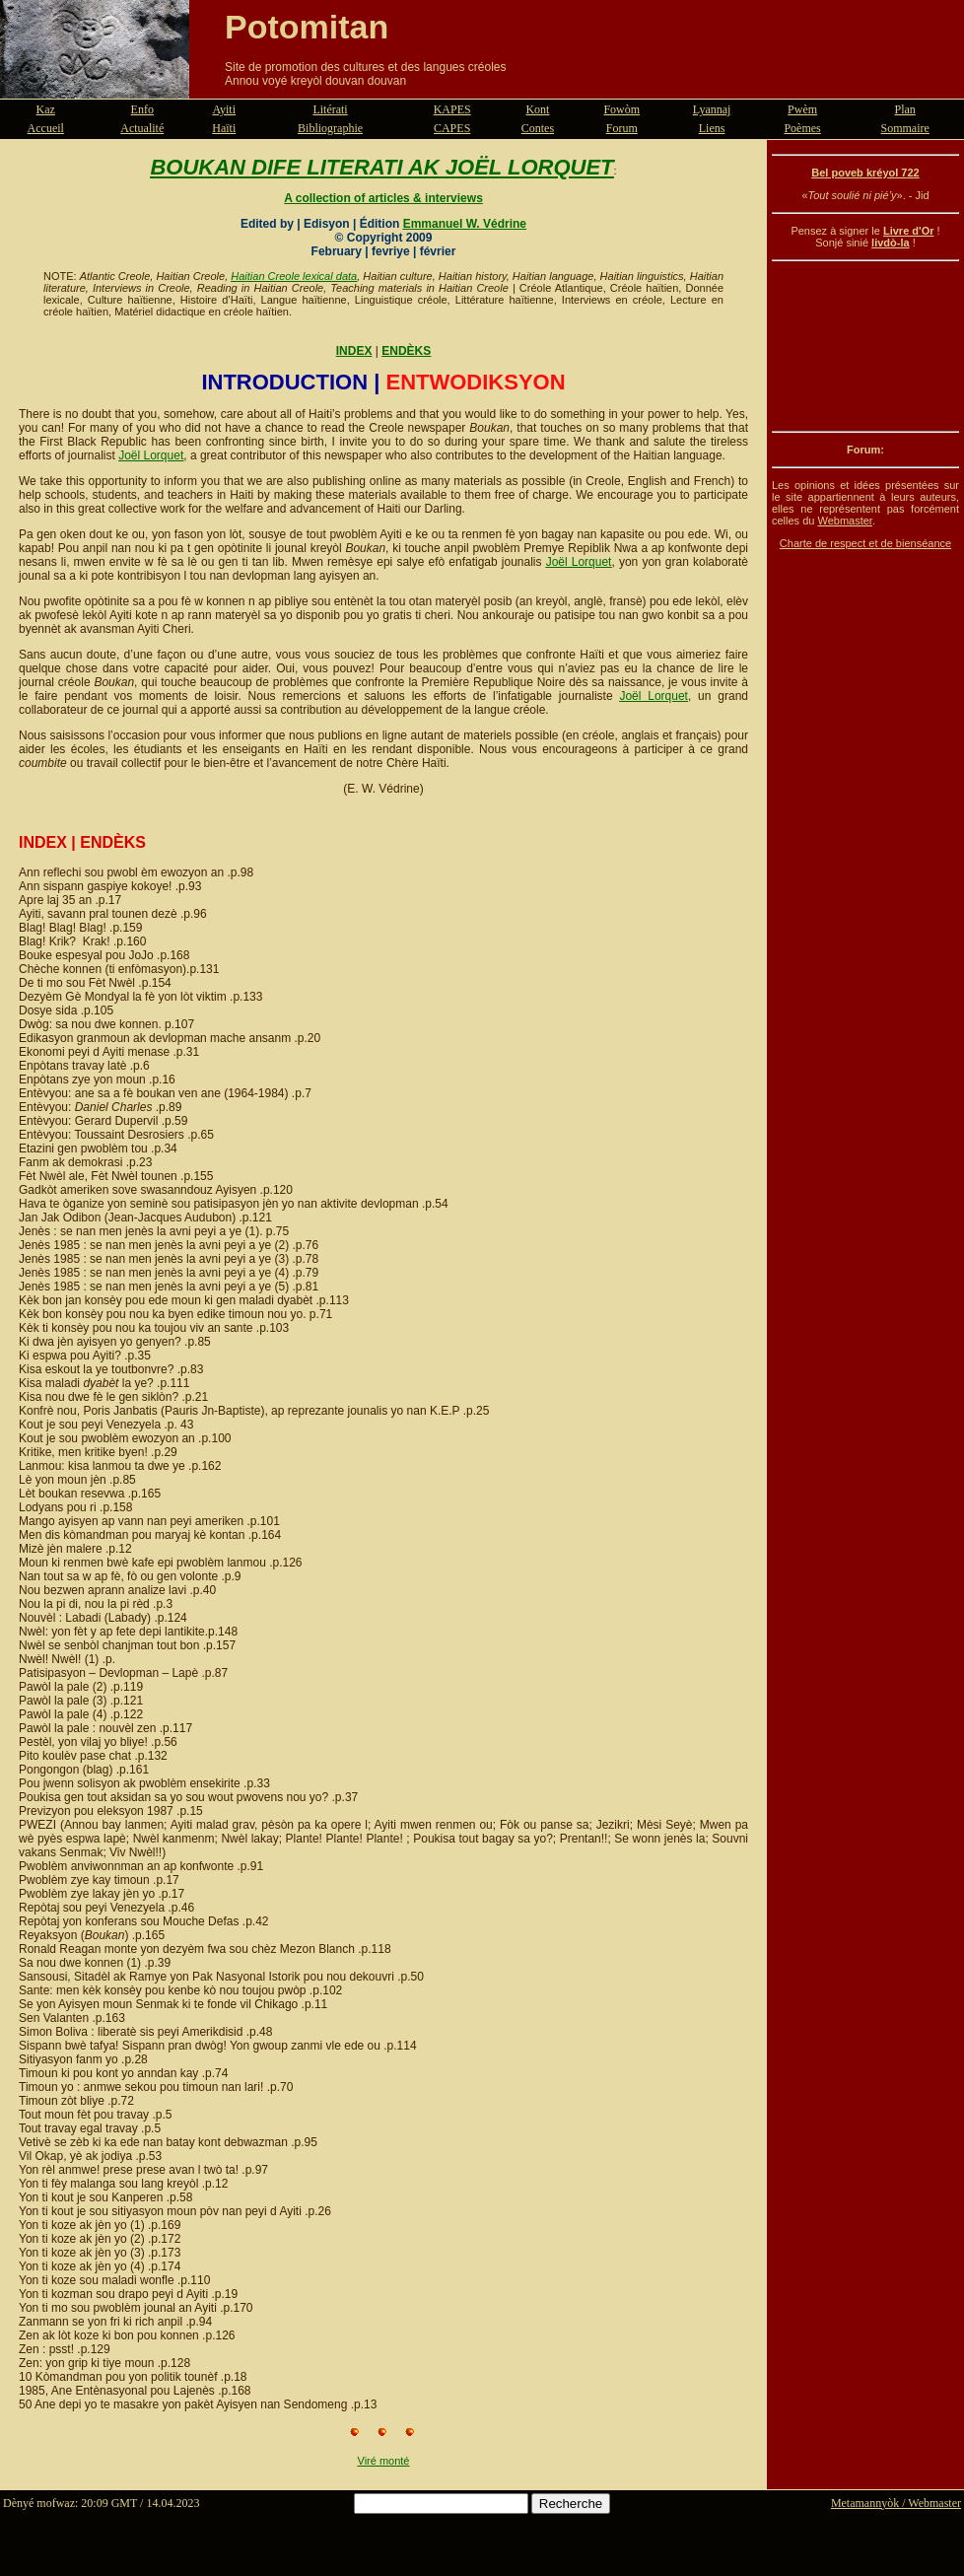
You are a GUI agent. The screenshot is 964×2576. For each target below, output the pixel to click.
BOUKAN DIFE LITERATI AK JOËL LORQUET (381, 167)
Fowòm (621, 109)
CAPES (452, 128)
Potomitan (306, 26)
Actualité (142, 128)
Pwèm (802, 109)
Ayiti (224, 109)
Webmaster (844, 520)
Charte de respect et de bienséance (865, 543)
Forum (622, 128)
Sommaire (905, 128)
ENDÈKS (406, 351)
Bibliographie (330, 128)
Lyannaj (712, 109)
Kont (537, 109)
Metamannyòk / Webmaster (896, 2503)
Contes (537, 128)
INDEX (354, 351)
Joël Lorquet (150, 455)
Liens (712, 128)
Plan (905, 109)
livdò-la (890, 242)
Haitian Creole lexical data (294, 276)
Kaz (45, 109)
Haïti (224, 128)
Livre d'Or (908, 231)
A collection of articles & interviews (383, 198)
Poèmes (802, 128)
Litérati (329, 109)
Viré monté (384, 2461)
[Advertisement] (865, 346)
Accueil (46, 128)
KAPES (452, 109)
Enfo (142, 109)
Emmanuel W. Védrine (464, 224)
